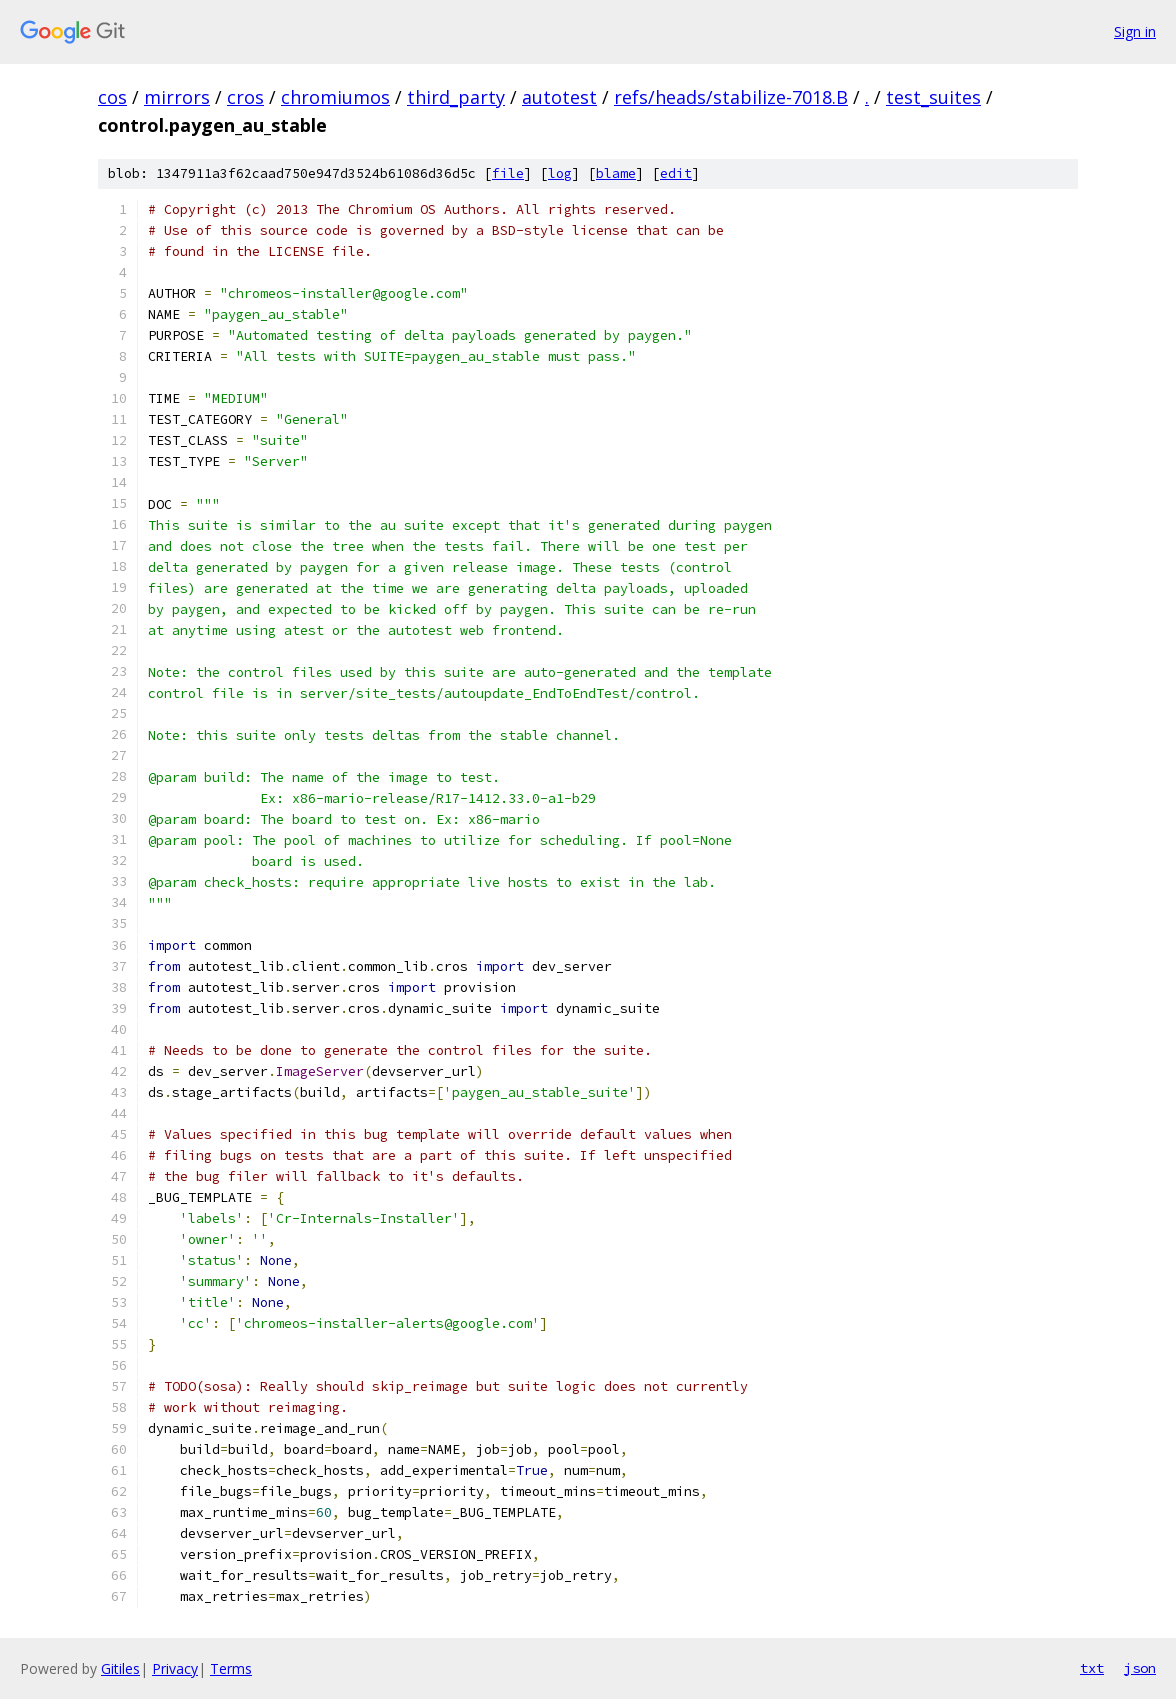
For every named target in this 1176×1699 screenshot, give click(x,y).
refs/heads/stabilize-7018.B (731, 97)
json (1140, 1668)
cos (112, 97)
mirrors (177, 97)
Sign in (1135, 31)
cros (245, 97)
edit (676, 173)
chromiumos (335, 97)
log (560, 173)
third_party (456, 97)
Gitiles (120, 1668)
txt (1092, 1668)
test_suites (933, 97)
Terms (231, 1668)
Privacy (175, 1668)
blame (616, 173)
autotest (559, 97)
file (508, 173)
